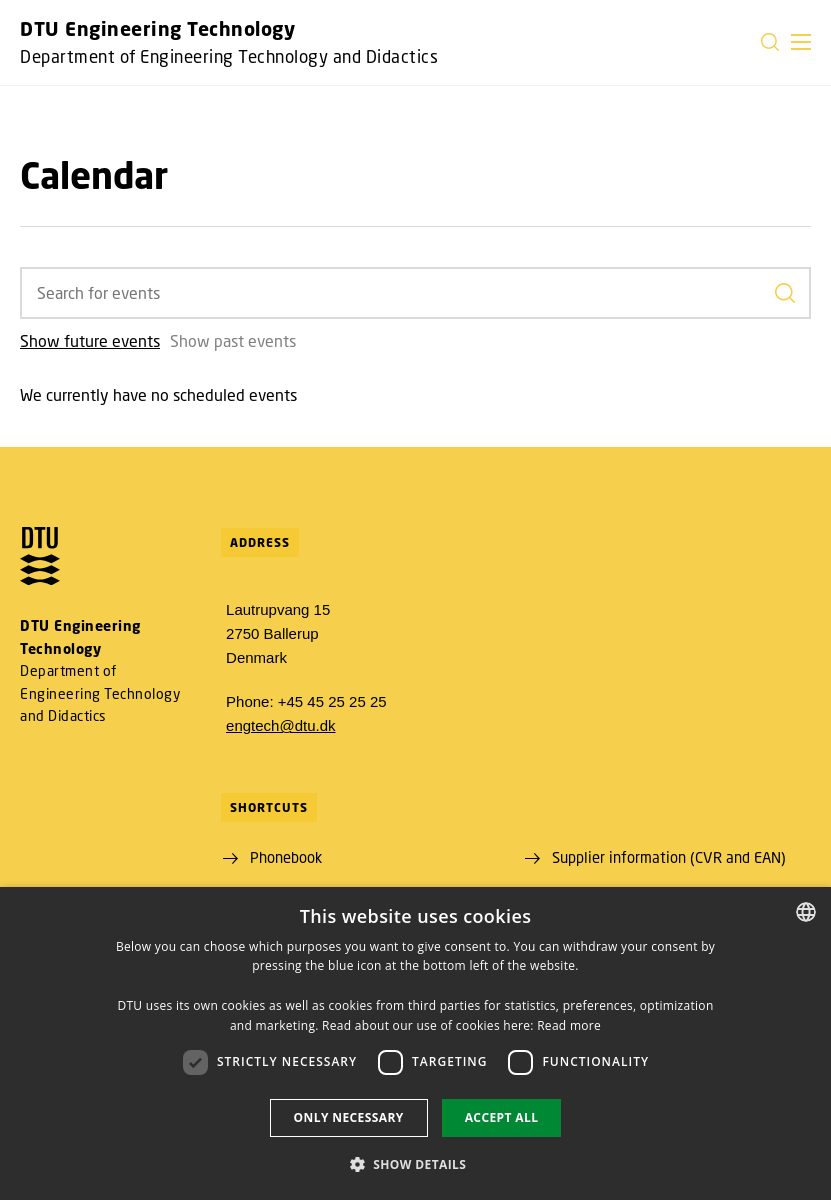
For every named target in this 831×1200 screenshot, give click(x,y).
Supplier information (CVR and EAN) (669, 857)
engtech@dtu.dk (280, 725)
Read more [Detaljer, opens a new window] (569, 1025)
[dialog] (415, 1043)
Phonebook (286, 857)
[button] (801, 42)
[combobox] (806, 912)
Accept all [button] (502, 1117)
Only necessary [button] (349, 1117)
